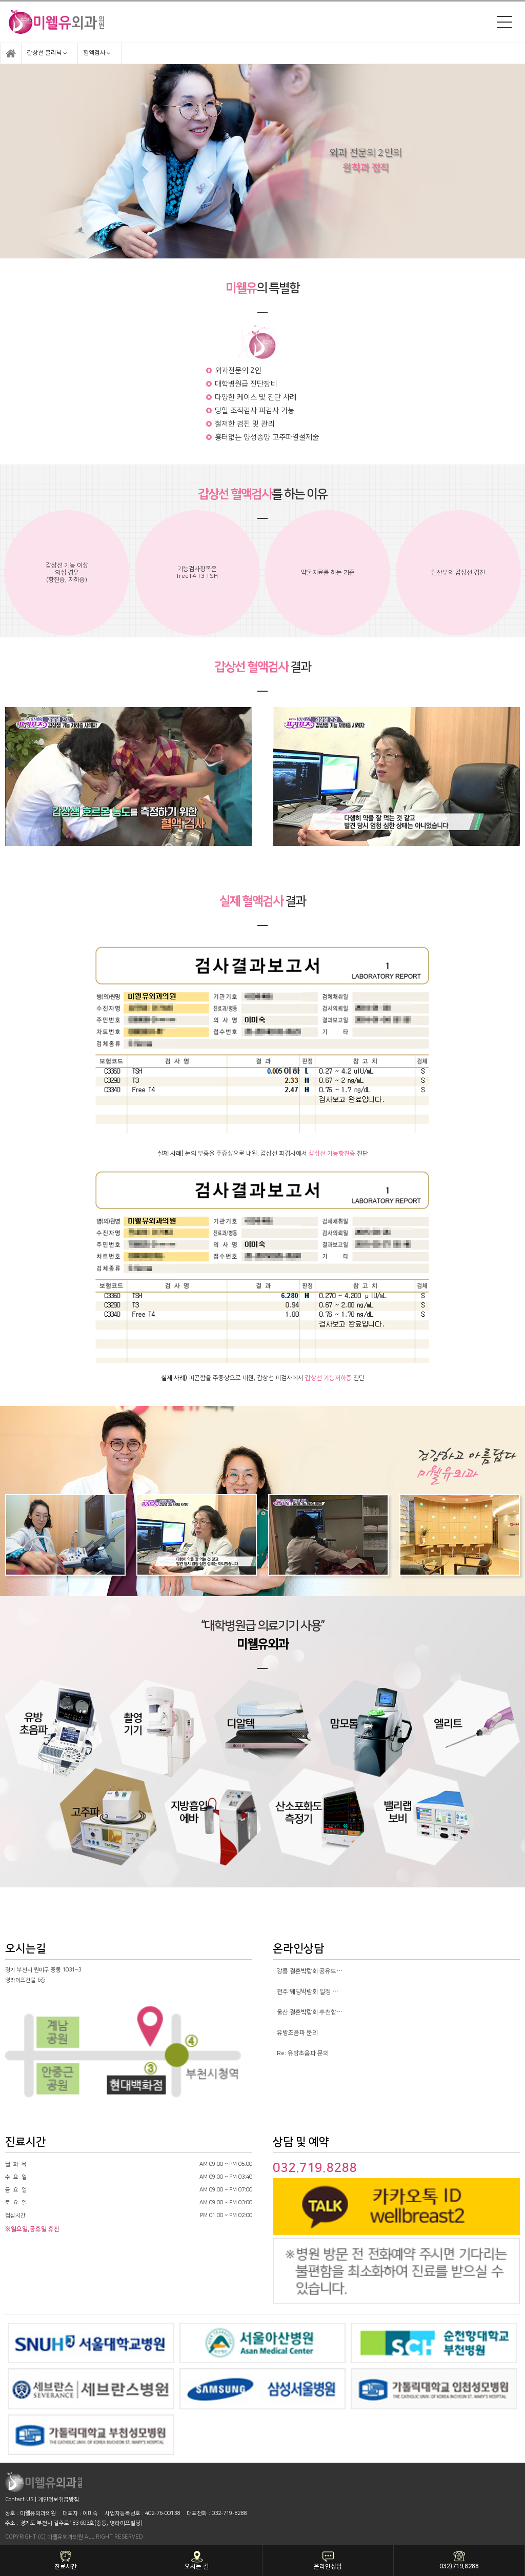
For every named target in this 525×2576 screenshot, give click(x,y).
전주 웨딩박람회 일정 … (307, 1991)
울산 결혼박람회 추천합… (309, 2012)
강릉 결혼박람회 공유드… (309, 1971)
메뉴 (504, 22)
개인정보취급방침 (58, 2500)
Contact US (19, 2500)
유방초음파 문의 (297, 2032)
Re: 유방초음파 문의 (303, 2053)
